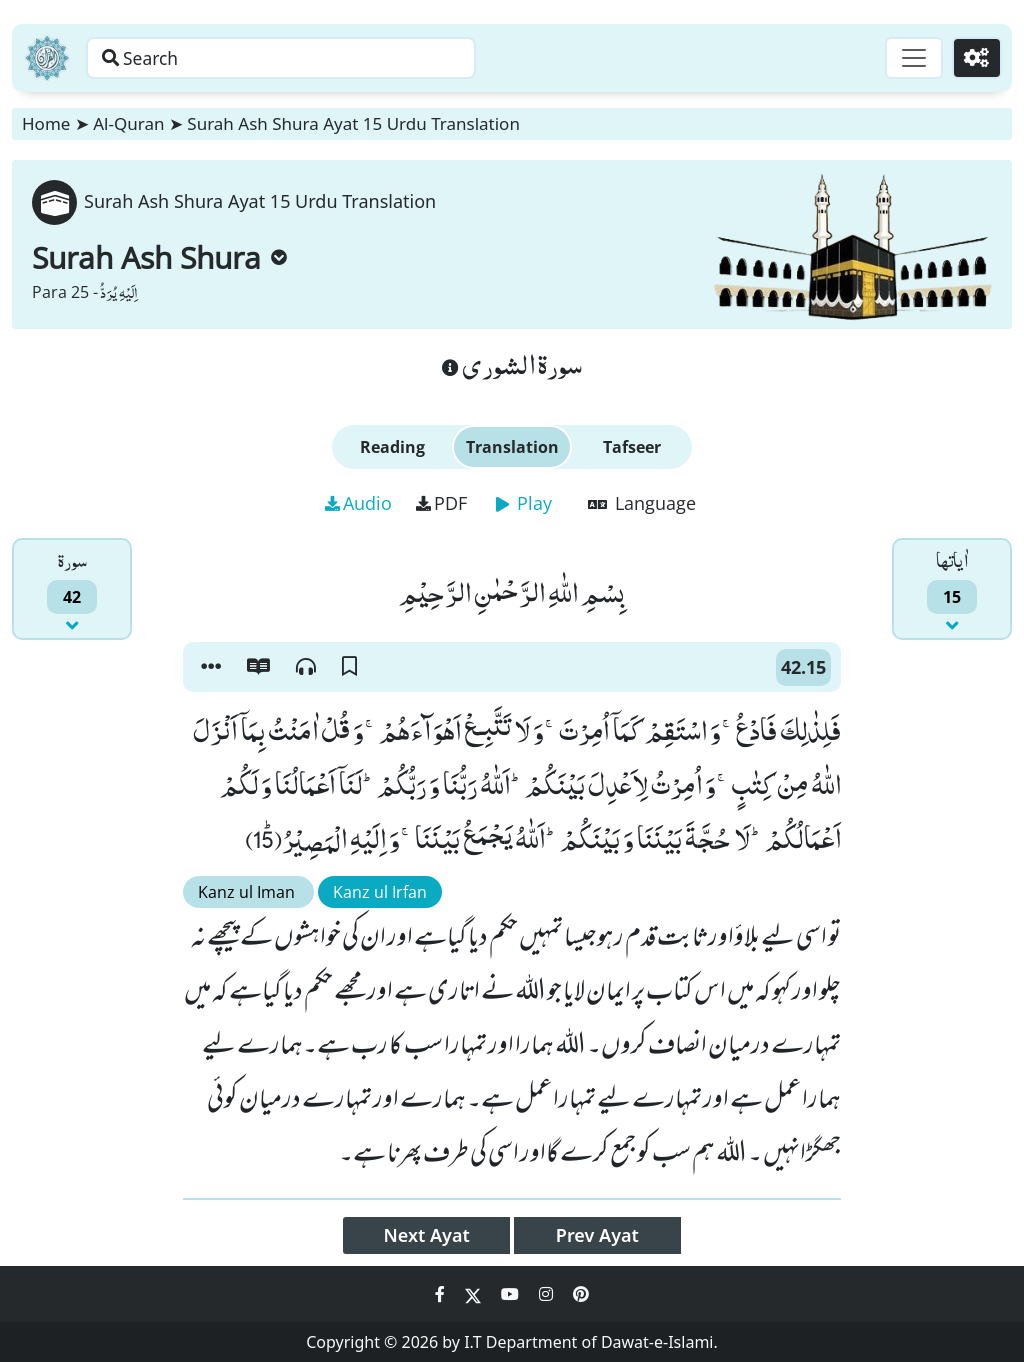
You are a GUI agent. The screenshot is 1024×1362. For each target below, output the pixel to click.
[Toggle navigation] (910, 58)
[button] (211, 667)
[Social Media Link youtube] (512, 1294)
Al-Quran (128, 123)
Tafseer (632, 447)
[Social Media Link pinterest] (581, 1294)
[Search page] (313, 58)
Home (46, 123)
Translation (512, 447)
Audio (358, 503)
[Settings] (975, 58)
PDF (441, 503)
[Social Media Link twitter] (475, 1294)
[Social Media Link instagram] (548, 1294)
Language (642, 503)
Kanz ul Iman (248, 892)
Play (524, 503)
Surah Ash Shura (159, 257)
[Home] (47, 58)
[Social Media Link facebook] (442, 1294)
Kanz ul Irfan (380, 892)
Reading (392, 447)
